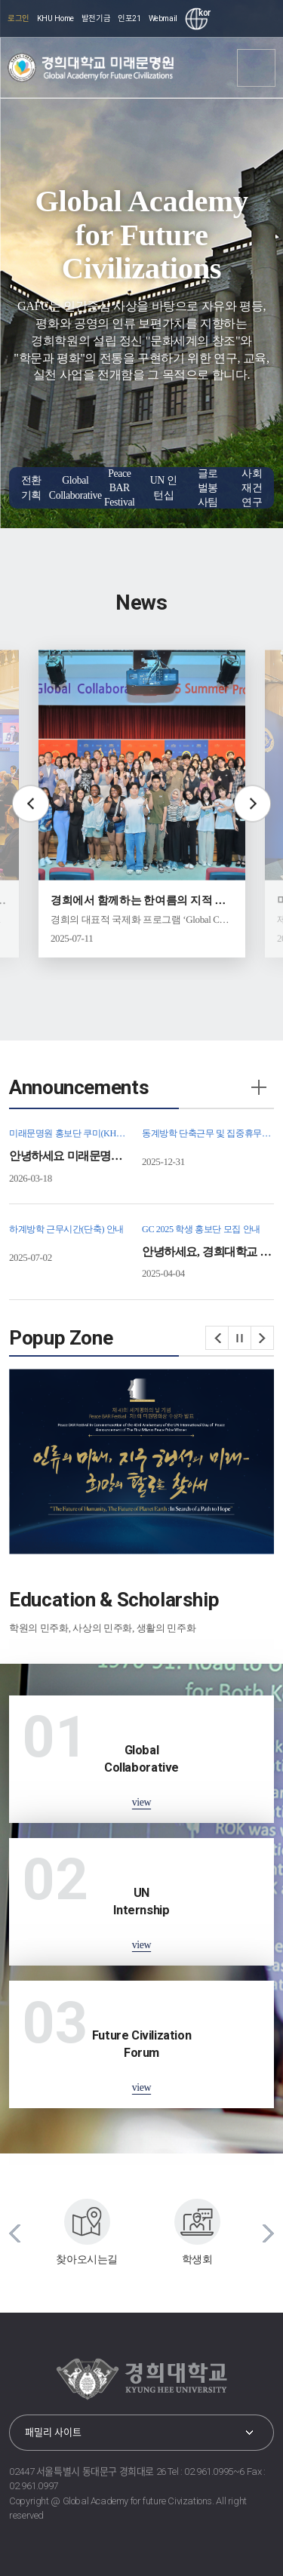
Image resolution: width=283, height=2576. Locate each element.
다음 (262, 1337)
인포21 (129, 18)
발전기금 (96, 18)
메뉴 (256, 68)
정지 (240, 1337)
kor (203, 13)
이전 (217, 1337)
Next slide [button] (252, 803)
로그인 (18, 18)
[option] (141, 804)
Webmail (163, 18)
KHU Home (55, 18)
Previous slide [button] (30, 803)
